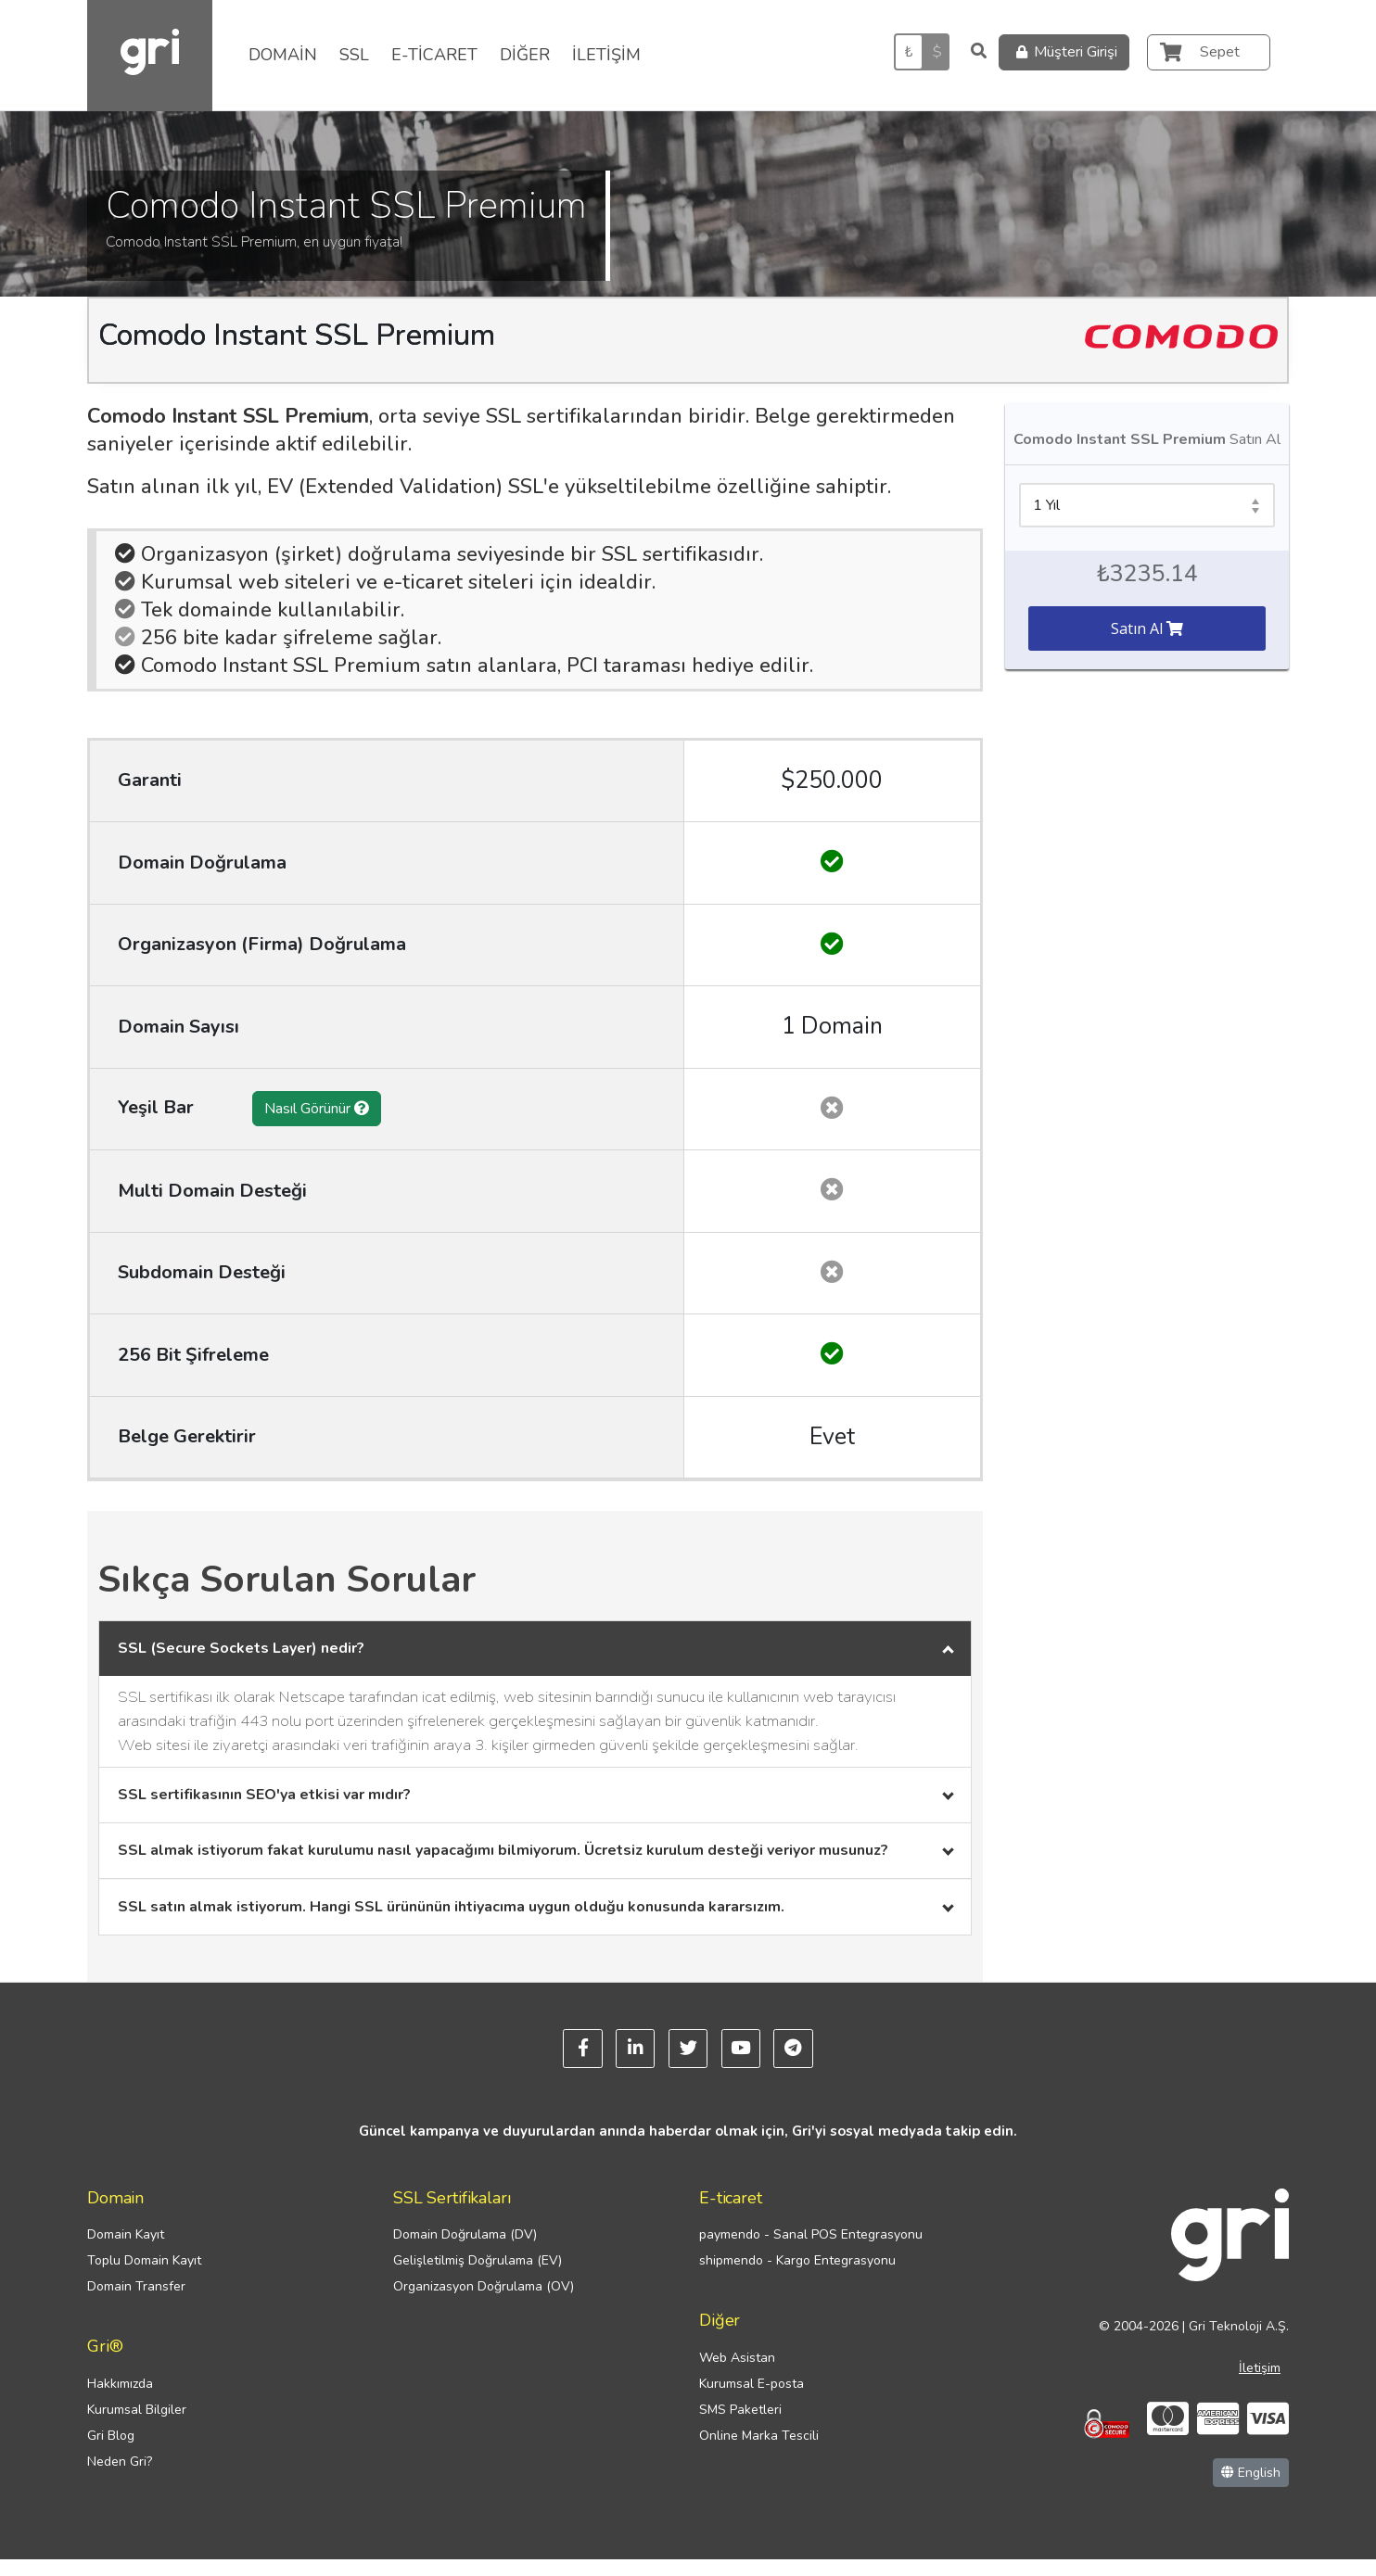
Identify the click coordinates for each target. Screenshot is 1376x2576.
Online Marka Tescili (759, 2452)
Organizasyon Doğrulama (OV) (483, 2303)
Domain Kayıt (125, 2251)
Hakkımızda (120, 2400)
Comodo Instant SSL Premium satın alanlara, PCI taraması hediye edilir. (464, 665)
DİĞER (525, 55)
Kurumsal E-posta (751, 2400)
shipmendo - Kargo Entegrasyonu (797, 2277)
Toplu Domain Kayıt (144, 2277)
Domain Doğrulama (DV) (465, 2251)
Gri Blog (110, 2452)
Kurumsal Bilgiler (136, 2426)
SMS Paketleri (740, 2426)
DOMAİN (282, 55)
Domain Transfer (136, 2303)
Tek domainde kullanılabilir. (259, 610)
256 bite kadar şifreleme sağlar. (278, 638)
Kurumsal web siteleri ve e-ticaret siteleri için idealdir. (385, 582)
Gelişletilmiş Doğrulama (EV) (477, 2277)
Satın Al (1147, 628)
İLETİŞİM (606, 55)
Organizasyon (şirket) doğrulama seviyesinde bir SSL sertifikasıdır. (439, 554)
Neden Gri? (119, 2478)
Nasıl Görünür (316, 1108)
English (1250, 2489)
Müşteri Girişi (1064, 52)
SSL (354, 55)
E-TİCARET (434, 55)
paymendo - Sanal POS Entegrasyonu (811, 2251)
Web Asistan (737, 2374)
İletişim (1259, 2384)
